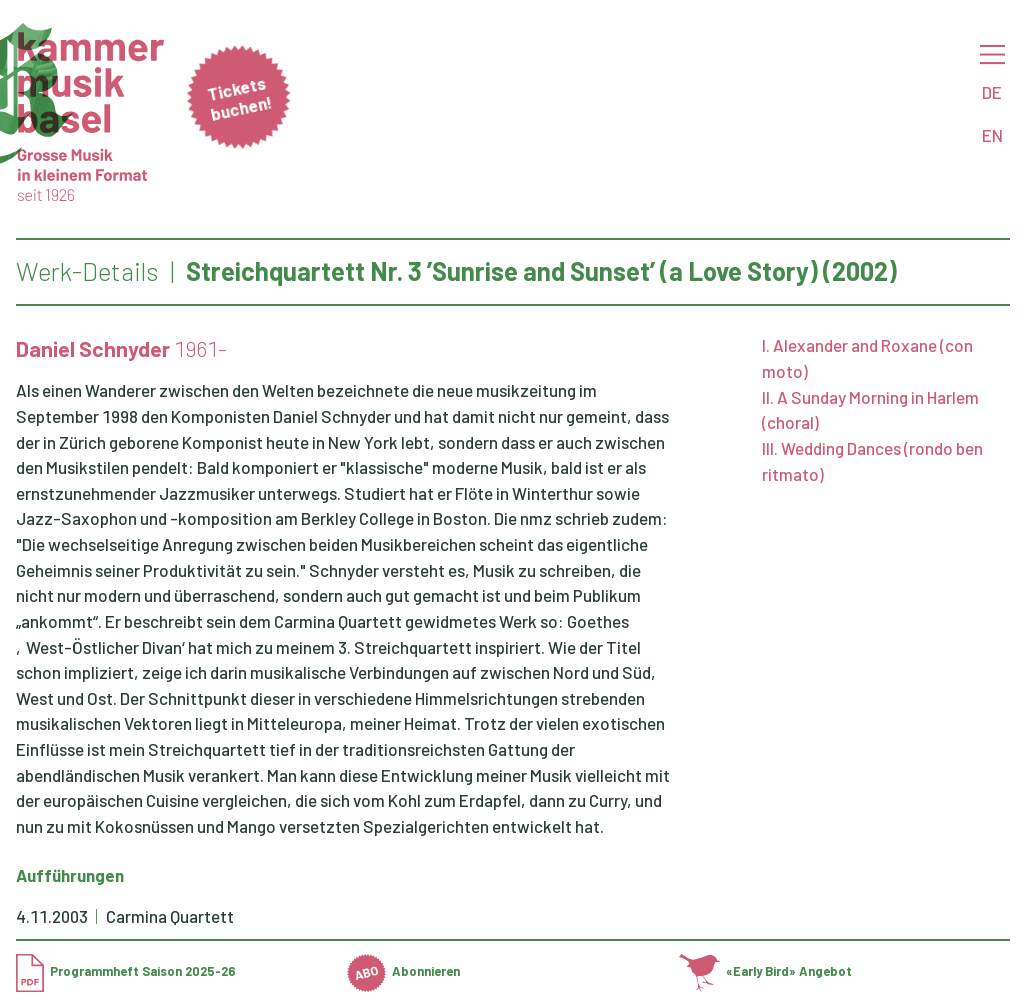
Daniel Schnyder (93, 348)
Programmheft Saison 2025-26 (126, 971)
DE (992, 92)
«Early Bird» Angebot (766, 971)
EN (992, 135)
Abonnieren (403, 971)
